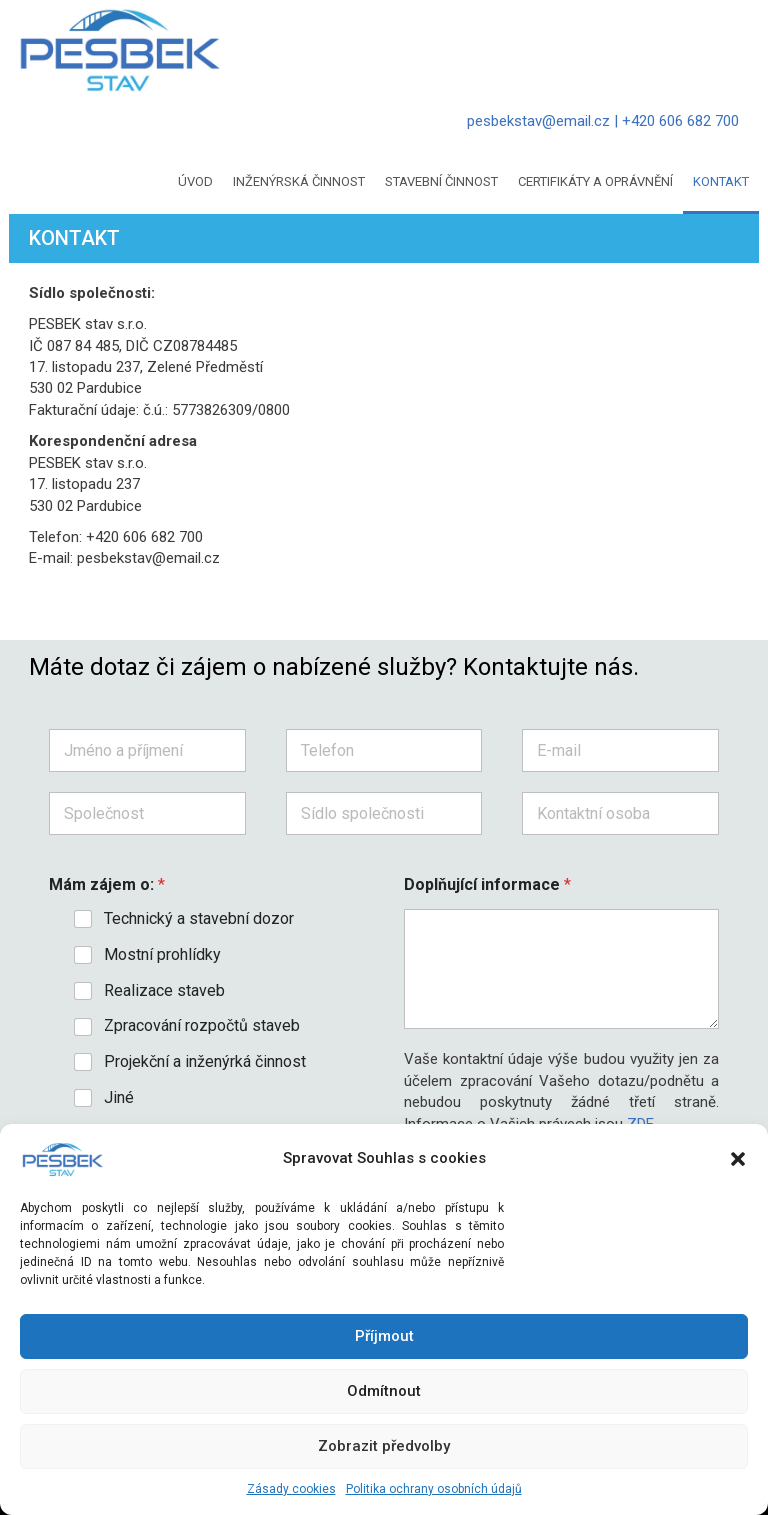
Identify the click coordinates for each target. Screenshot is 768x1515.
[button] (738, 1159)
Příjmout (384, 1336)
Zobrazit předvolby (384, 1446)
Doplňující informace (487, 884)
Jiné (119, 1097)
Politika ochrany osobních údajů (434, 1489)
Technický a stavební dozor (199, 918)
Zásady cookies (291, 1489)
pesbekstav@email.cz (538, 121)
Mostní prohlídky (162, 954)
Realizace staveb (164, 990)
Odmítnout (384, 1391)
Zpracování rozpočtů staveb (202, 1025)
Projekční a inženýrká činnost (205, 1061)
